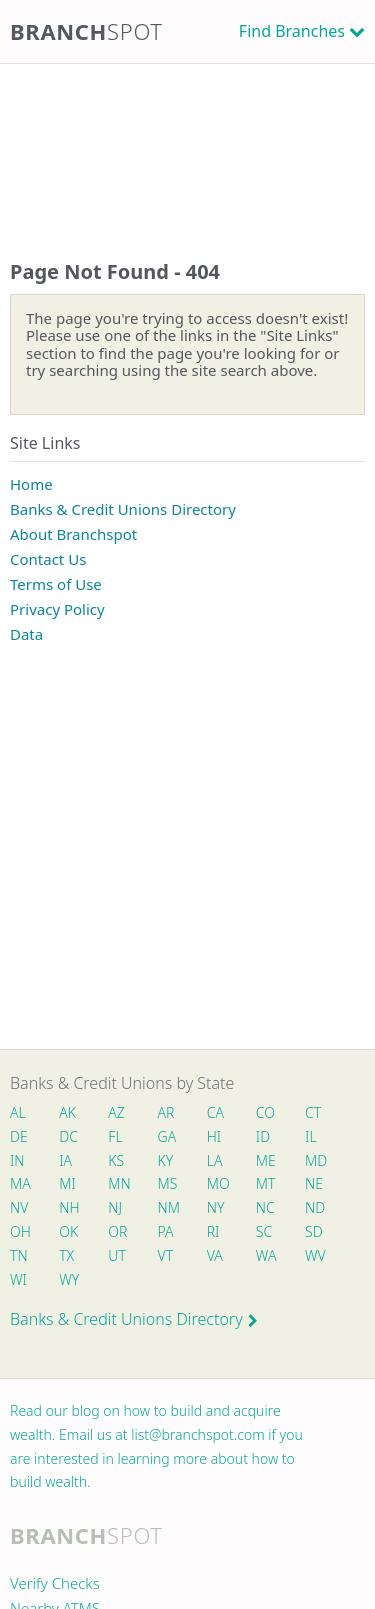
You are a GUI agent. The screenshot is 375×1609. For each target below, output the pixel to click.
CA (215, 1112)
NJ (115, 1207)
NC (265, 1207)
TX (66, 1255)
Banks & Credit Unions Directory (123, 509)
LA (215, 1160)
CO (265, 1112)
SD (314, 1231)
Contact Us (48, 559)
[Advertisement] (187, 141)
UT (117, 1255)
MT (266, 1183)
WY (69, 1279)
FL (115, 1136)
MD (315, 1160)
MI (67, 1183)
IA (65, 1160)
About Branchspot (73, 534)
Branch (86, 31)
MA (20, 1183)
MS (168, 1183)
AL (18, 1112)
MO (217, 1183)
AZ (116, 1112)
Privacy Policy (57, 609)
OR (117, 1231)
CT (313, 1112)
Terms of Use (56, 584)
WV (315, 1255)
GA (167, 1136)
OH (20, 1231)
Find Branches (292, 31)
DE (19, 1136)
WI (18, 1279)
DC (68, 1136)
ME (266, 1160)
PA (166, 1231)
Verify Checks (55, 1583)
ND (315, 1207)
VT (166, 1255)
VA (215, 1255)
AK (67, 1112)
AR (166, 1112)
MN (118, 1183)
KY (166, 1160)
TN (19, 1255)
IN (17, 1160)
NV (19, 1207)
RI (213, 1231)
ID (263, 1136)
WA (266, 1255)
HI (214, 1136)
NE (314, 1183)
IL (311, 1136)
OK (68, 1231)
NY (216, 1207)
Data (26, 634)
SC (264, 1231)
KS (116, 1160)
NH (69, 1207)
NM (168, 1207)
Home (31, 484)
